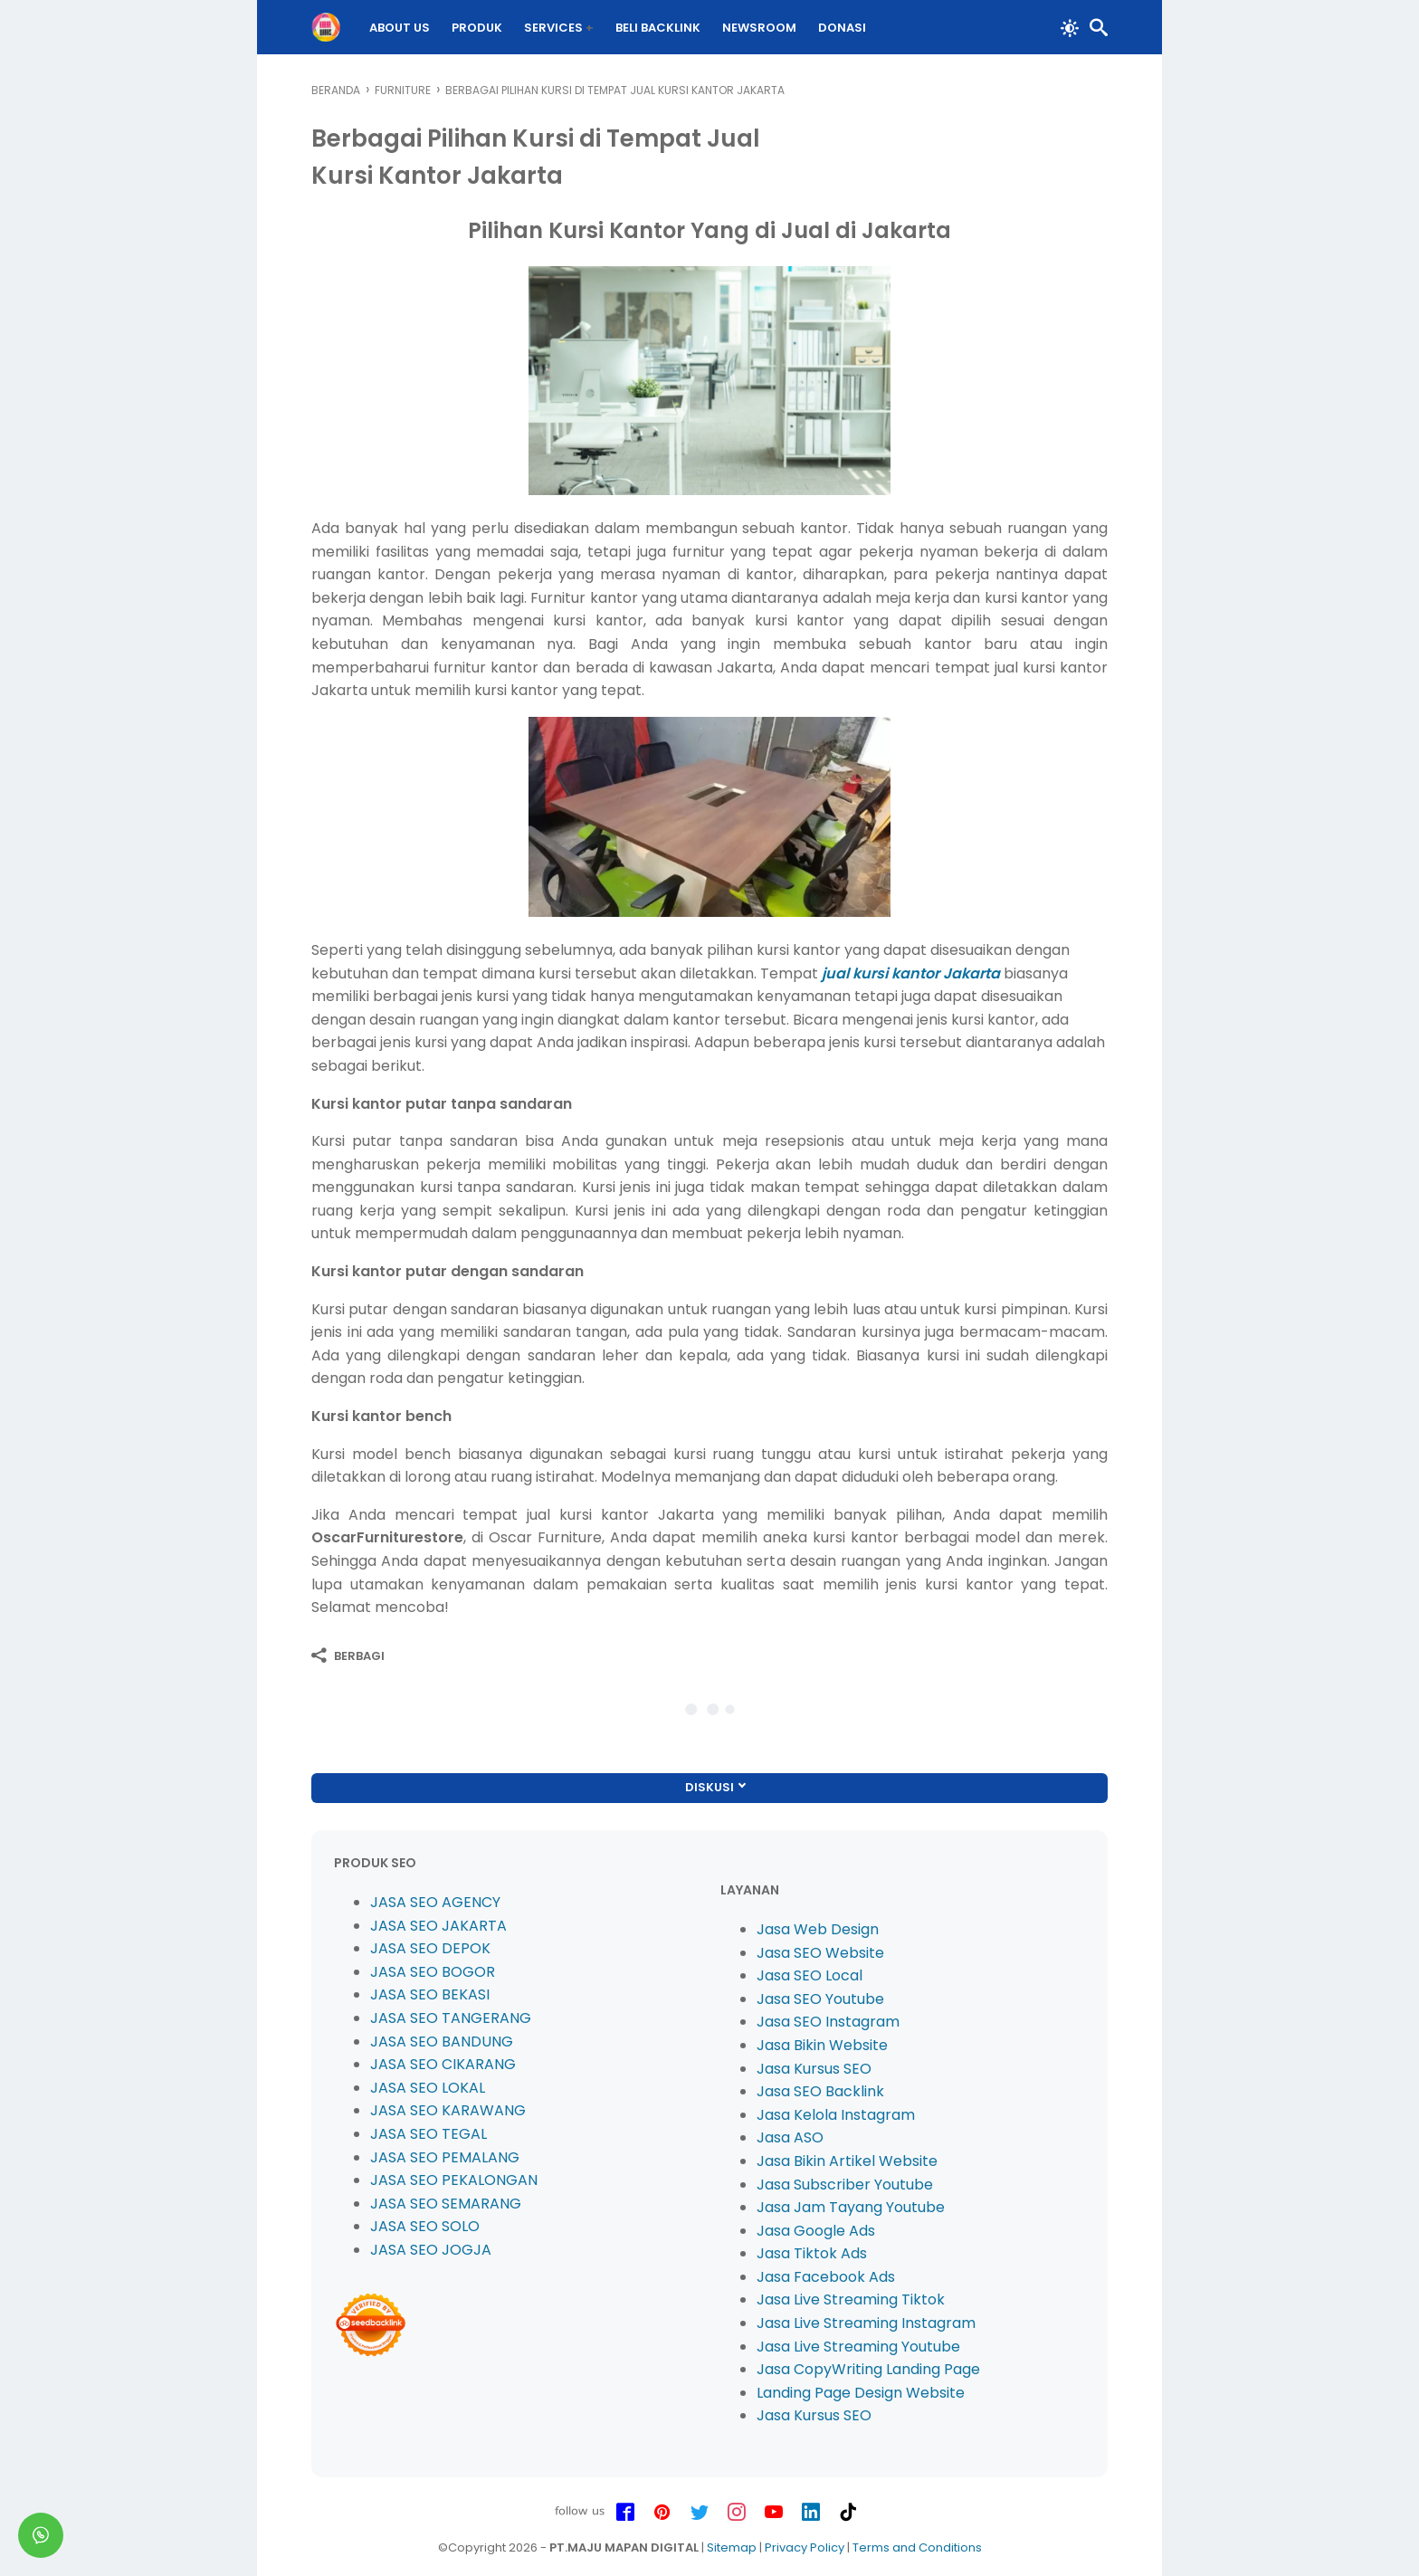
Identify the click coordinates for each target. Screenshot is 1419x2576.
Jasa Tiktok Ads (812, 2253)
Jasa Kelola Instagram (836, 2114)
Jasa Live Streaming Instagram (866, 2323)
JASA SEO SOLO (425, 2226)
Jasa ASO (790, 2137)
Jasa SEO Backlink (820, 2091)
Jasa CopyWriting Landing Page (868, 2369)
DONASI (843, 27)
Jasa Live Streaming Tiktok (851, 2299)
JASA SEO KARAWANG (448, 2110)
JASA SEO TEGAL (428, 2133)
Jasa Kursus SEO (814, 2068)
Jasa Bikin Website (822, 2045)
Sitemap (732, 2547)
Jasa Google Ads (816, 2230)
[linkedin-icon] (810, 2512)
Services (554, 27)
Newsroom (760, 27)
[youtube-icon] (773, 2512)
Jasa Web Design (818, 1929)
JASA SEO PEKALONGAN (454, 2180)
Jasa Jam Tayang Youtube (851, 2207)
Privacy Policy (804, 2547)
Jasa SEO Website (820, 1952)
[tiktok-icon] (848, 2512)
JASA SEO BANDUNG (441, 2041)
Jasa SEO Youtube (820, 1999)
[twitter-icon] (699, 2512)
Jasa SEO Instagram (828, 2021)
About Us (400, 27)
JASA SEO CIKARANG (443, 2064)
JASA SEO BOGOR (432, 1971)
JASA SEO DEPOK (430, 1948)
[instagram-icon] (736, 2512)
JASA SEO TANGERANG (450, 2018)
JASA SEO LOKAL (427, 2087)
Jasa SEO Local (809, 1975)
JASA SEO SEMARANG (445, 2203)
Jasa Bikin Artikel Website (847, 2161)
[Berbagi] (348, 1655)
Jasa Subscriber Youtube (845, 2184)
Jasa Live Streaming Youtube (858, 2346)
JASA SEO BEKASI (430, 1994)
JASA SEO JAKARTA (438, 1925)
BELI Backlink (658, 27)
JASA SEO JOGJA (430, 2249)
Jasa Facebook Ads (826, 2276)
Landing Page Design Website (861, 2392)
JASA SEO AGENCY (435, 1902)
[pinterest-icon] (662, 2512)
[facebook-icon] (625, 2512)
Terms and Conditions (917, 2547)
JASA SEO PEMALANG (444, 2157)
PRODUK (477, 27)
